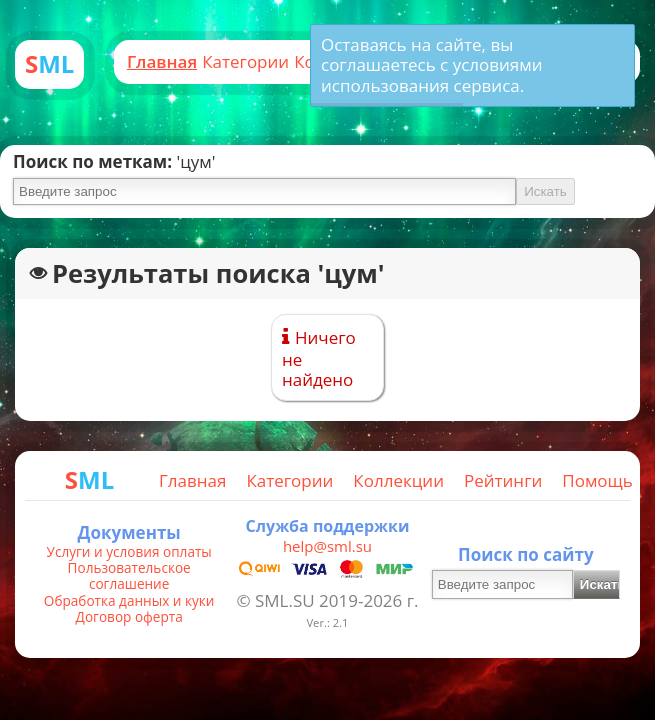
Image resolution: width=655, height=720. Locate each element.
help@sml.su (327, 546)
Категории (245, 61)
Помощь (597, 480)
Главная (162, 61)
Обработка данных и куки (129, 601)
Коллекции (398, 480)
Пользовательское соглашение (129, 576)
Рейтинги (503, 480)
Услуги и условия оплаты (129, 552)
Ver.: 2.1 (327, 622)
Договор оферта (129, 617)
